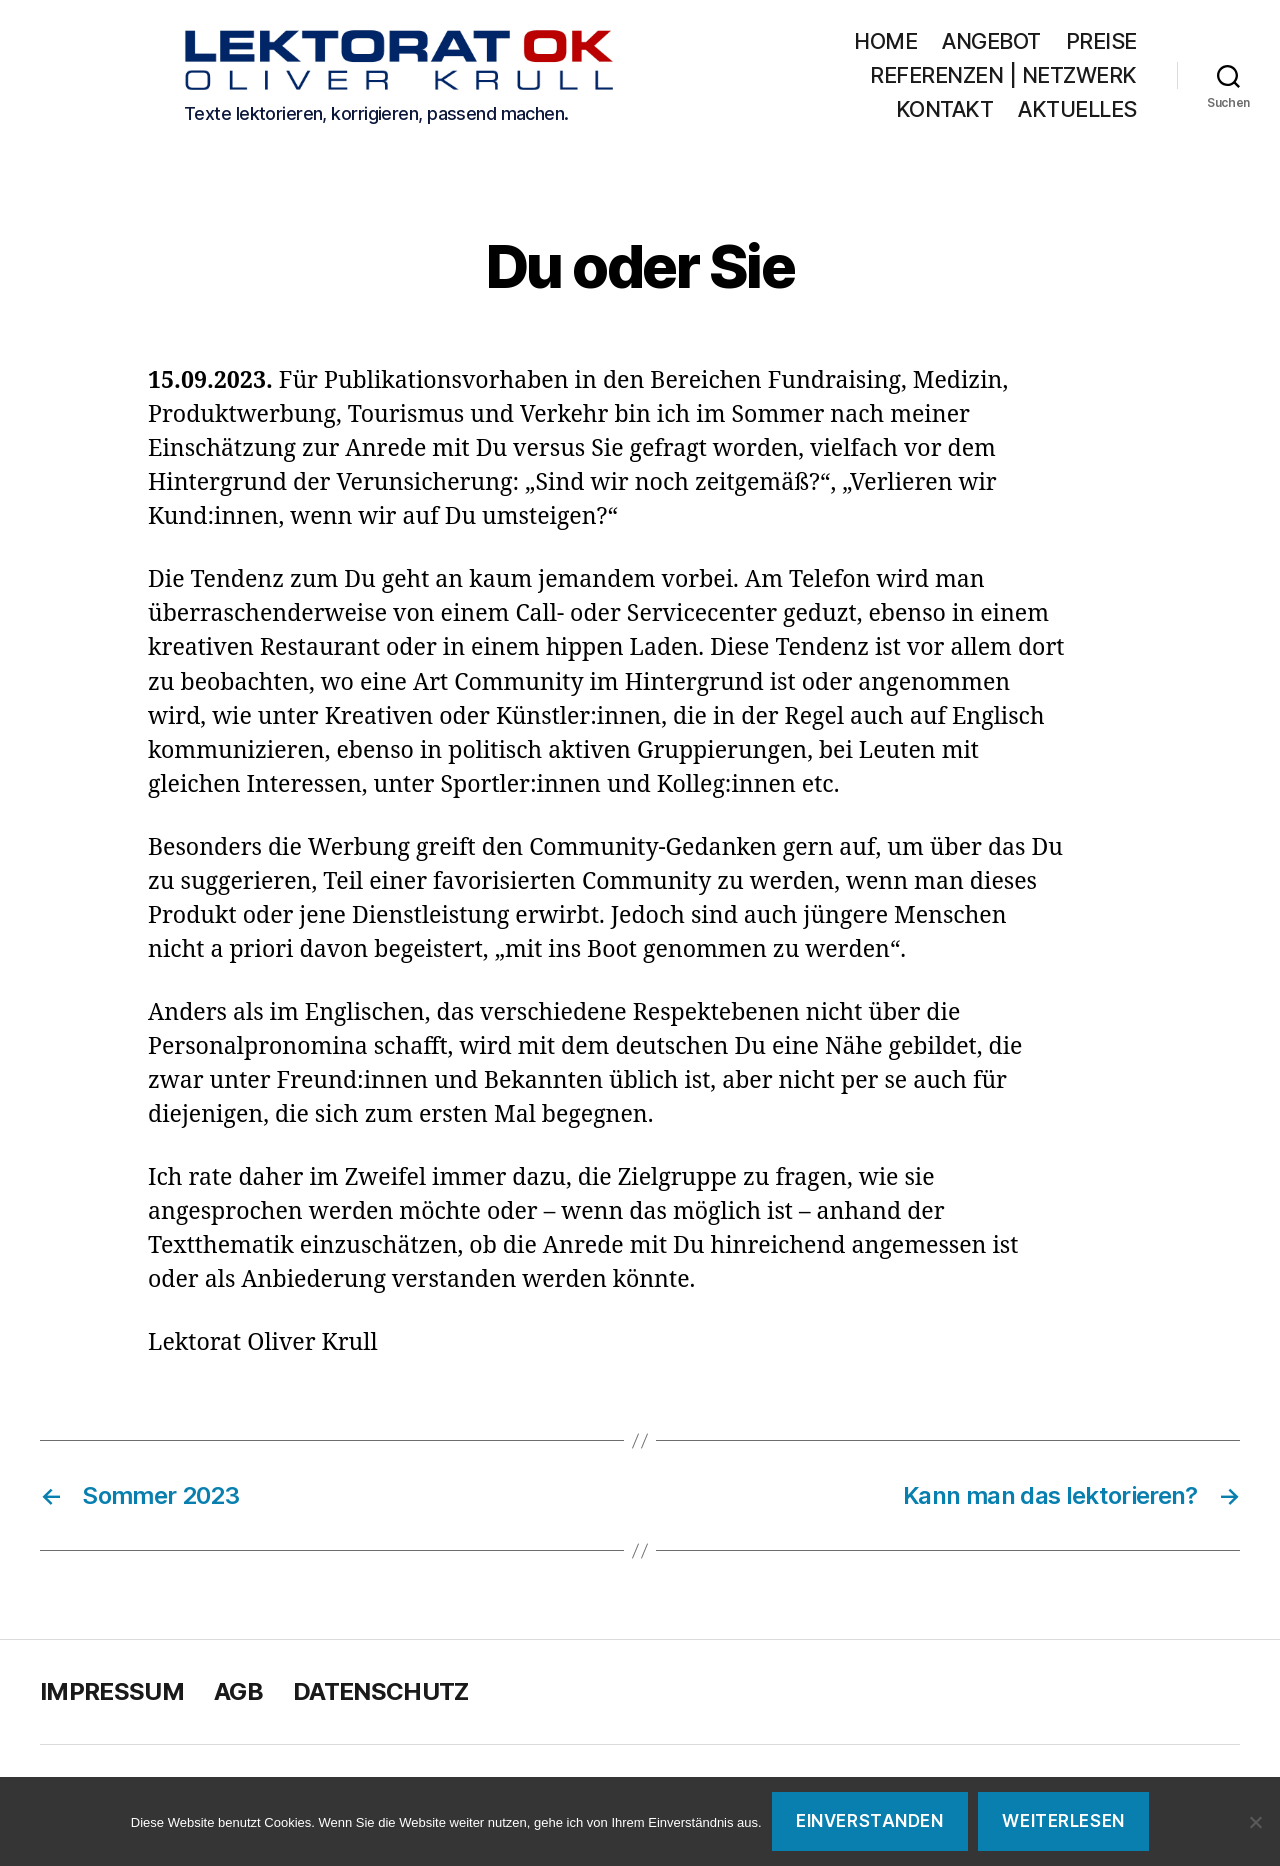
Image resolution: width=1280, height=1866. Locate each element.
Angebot (991, 43)
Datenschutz (381, 1696)
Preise (1101, 43)
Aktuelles (1077, 111)
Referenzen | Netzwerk (1003, 77)
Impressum (112, 1696)
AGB (238, 1696)
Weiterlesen (1063, 1821)
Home (885, 43)
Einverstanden (869, 1821)
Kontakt (945, 111)
